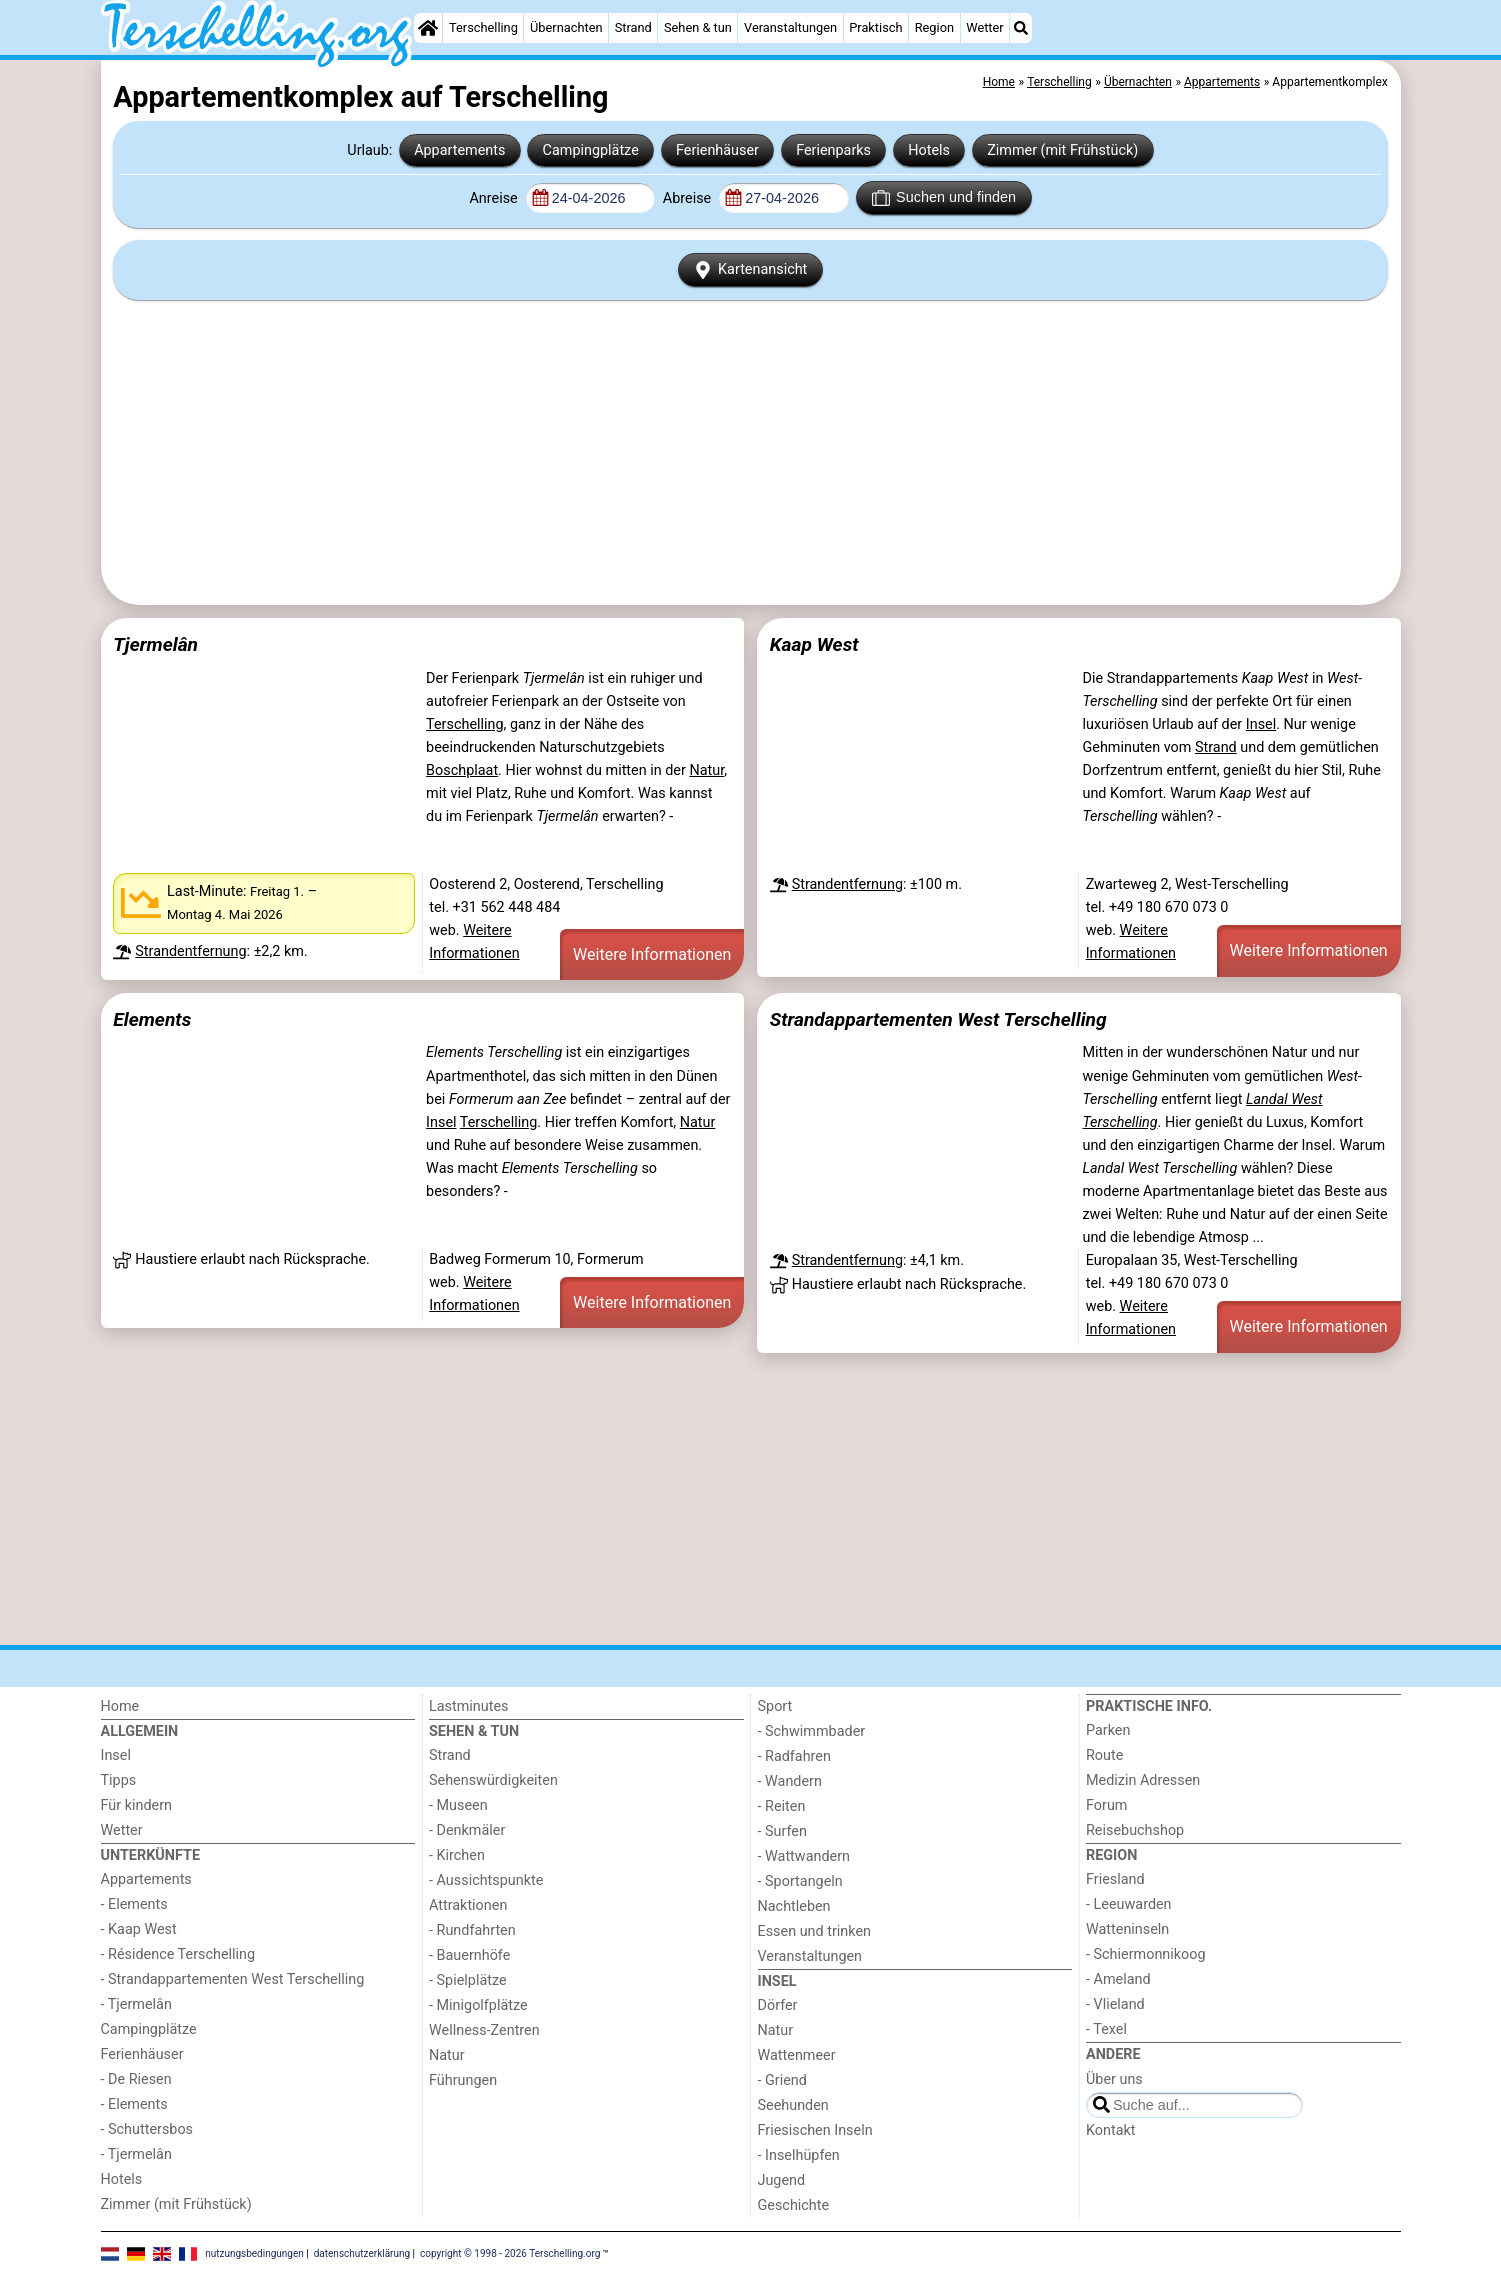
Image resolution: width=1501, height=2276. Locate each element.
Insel (1261, 724)
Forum (1106, 1805)
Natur (706, 770)
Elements (152, 1019)
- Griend (782, 2080)
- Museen (458, 1805)
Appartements (459, 150)
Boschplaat (462, 770)
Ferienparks (833, 150)
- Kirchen (457, 1855)
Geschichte (794, 2205)
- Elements (134, 1904)
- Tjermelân (136, 2004)
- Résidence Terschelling (178, 1954)
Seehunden (793, 2105)
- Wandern (790, 1781)
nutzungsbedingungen (254, 2253)
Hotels (929, 150)
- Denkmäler (467, 1830)
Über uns (1114, 2079)
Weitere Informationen (652, 954)
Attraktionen (468, 1905)
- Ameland (1118, 1979)
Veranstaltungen (790, 27)
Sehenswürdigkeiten (493, 1780)
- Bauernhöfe (469, 1955)
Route (1104, 1755)
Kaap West (814, 644)
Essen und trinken (815, 1931)
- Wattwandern (804, 1856)
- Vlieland (1115, 2004)
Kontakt (1111, 2130)
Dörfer (778, 2005)
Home (120, 1706)
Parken (1108, 1730)
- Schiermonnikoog (1146, 1954)
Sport (775, 1706)
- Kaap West (139, 1929)
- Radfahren (794, 1756)
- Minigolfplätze (478, 2005)
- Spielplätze (468, 1980)
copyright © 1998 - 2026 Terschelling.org (510, 2253)
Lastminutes (468, 1706)
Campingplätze (591, 150)
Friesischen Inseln (815, 2130)
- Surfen (782, 1831)
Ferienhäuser (717, 150)
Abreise (689, 198)
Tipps (119, 1780)
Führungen (463, 2080)
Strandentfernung (190, 951)
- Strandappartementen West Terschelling (233, 1979)
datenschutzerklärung (362, 2253)
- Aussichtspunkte (486, 1880)
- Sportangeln (800, 1881)
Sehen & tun (698, 27)
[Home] (428, 28)
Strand (633, 27)
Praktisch (875, 27)
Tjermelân (155, 644)
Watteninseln (1127, 1929)
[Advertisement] (751, 452)
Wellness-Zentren (484, 2030)
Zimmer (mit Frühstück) (1062, 150)
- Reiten (782, 1806)
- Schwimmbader (812, 1731)
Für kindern (137, 1805)
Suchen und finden (944, 198)
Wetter (984, 27)
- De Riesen (136, 2079)
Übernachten (566, 27)
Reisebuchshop (1135, 1830)
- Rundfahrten (472, 1930)
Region (934, 27)
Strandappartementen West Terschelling (938, 1019)
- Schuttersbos (147, 2129)
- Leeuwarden (1129, 1904)
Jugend (782, 2180)
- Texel (1106, 2029)
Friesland (1115, 1879)
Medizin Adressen (1143, 1780)
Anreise (495, 198)
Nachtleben (794, 1906)
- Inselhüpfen (799, 2155)
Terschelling (483, 27)
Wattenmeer (797, 2055)
